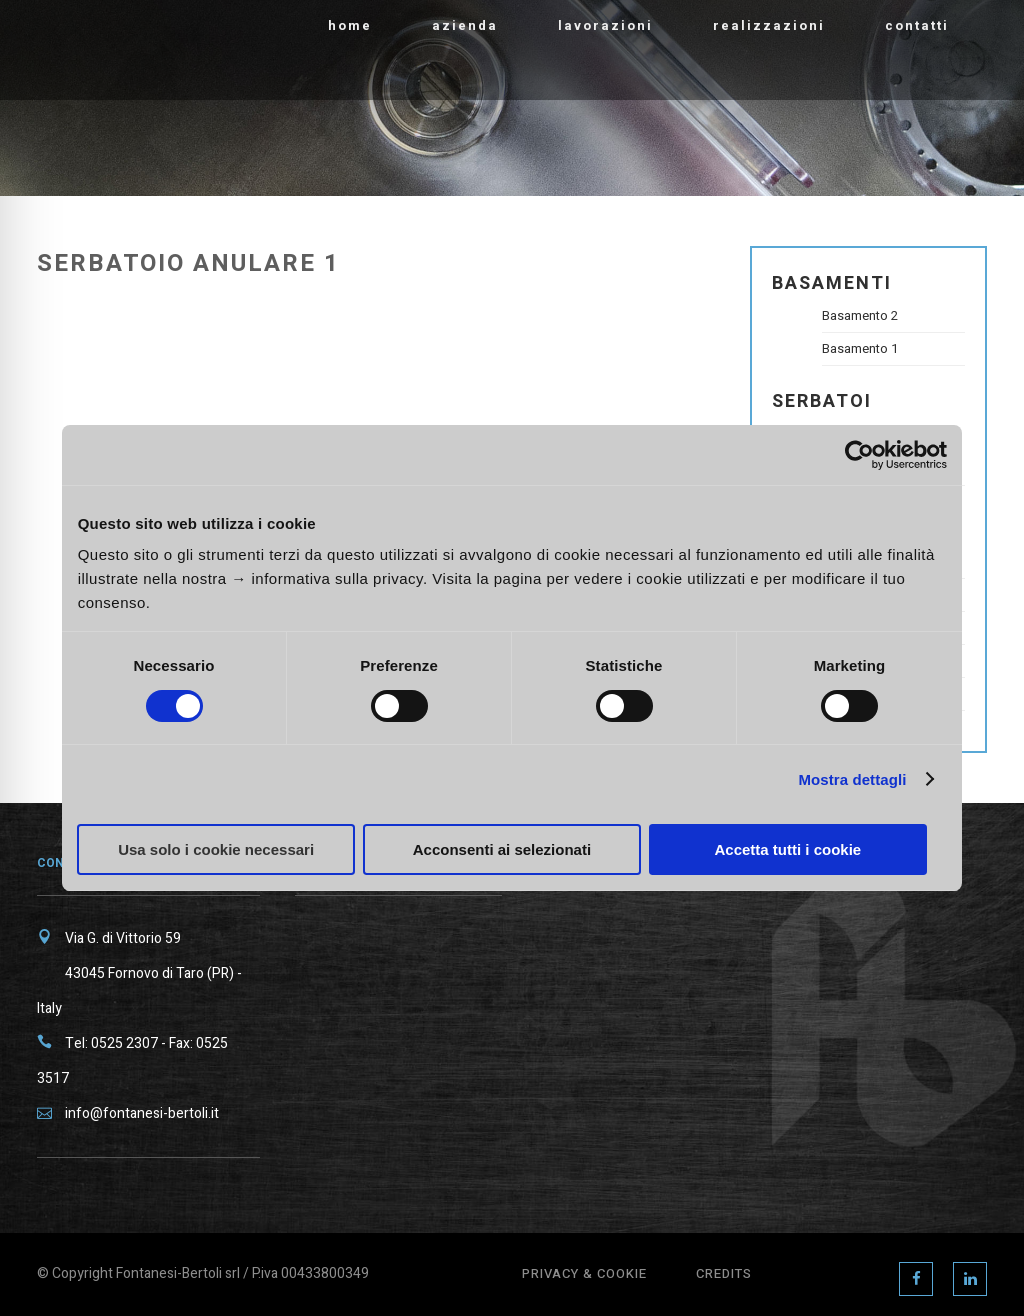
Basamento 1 (860, 348)
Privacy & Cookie (584, 1273)
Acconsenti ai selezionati (502, 849)
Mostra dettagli (852, 779)
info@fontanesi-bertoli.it (142, 1113)
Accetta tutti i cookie (787, 849)
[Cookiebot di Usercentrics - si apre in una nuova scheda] (859, 455)
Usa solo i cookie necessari (216, 849)
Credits (724, 1273)
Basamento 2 (860, 315)
